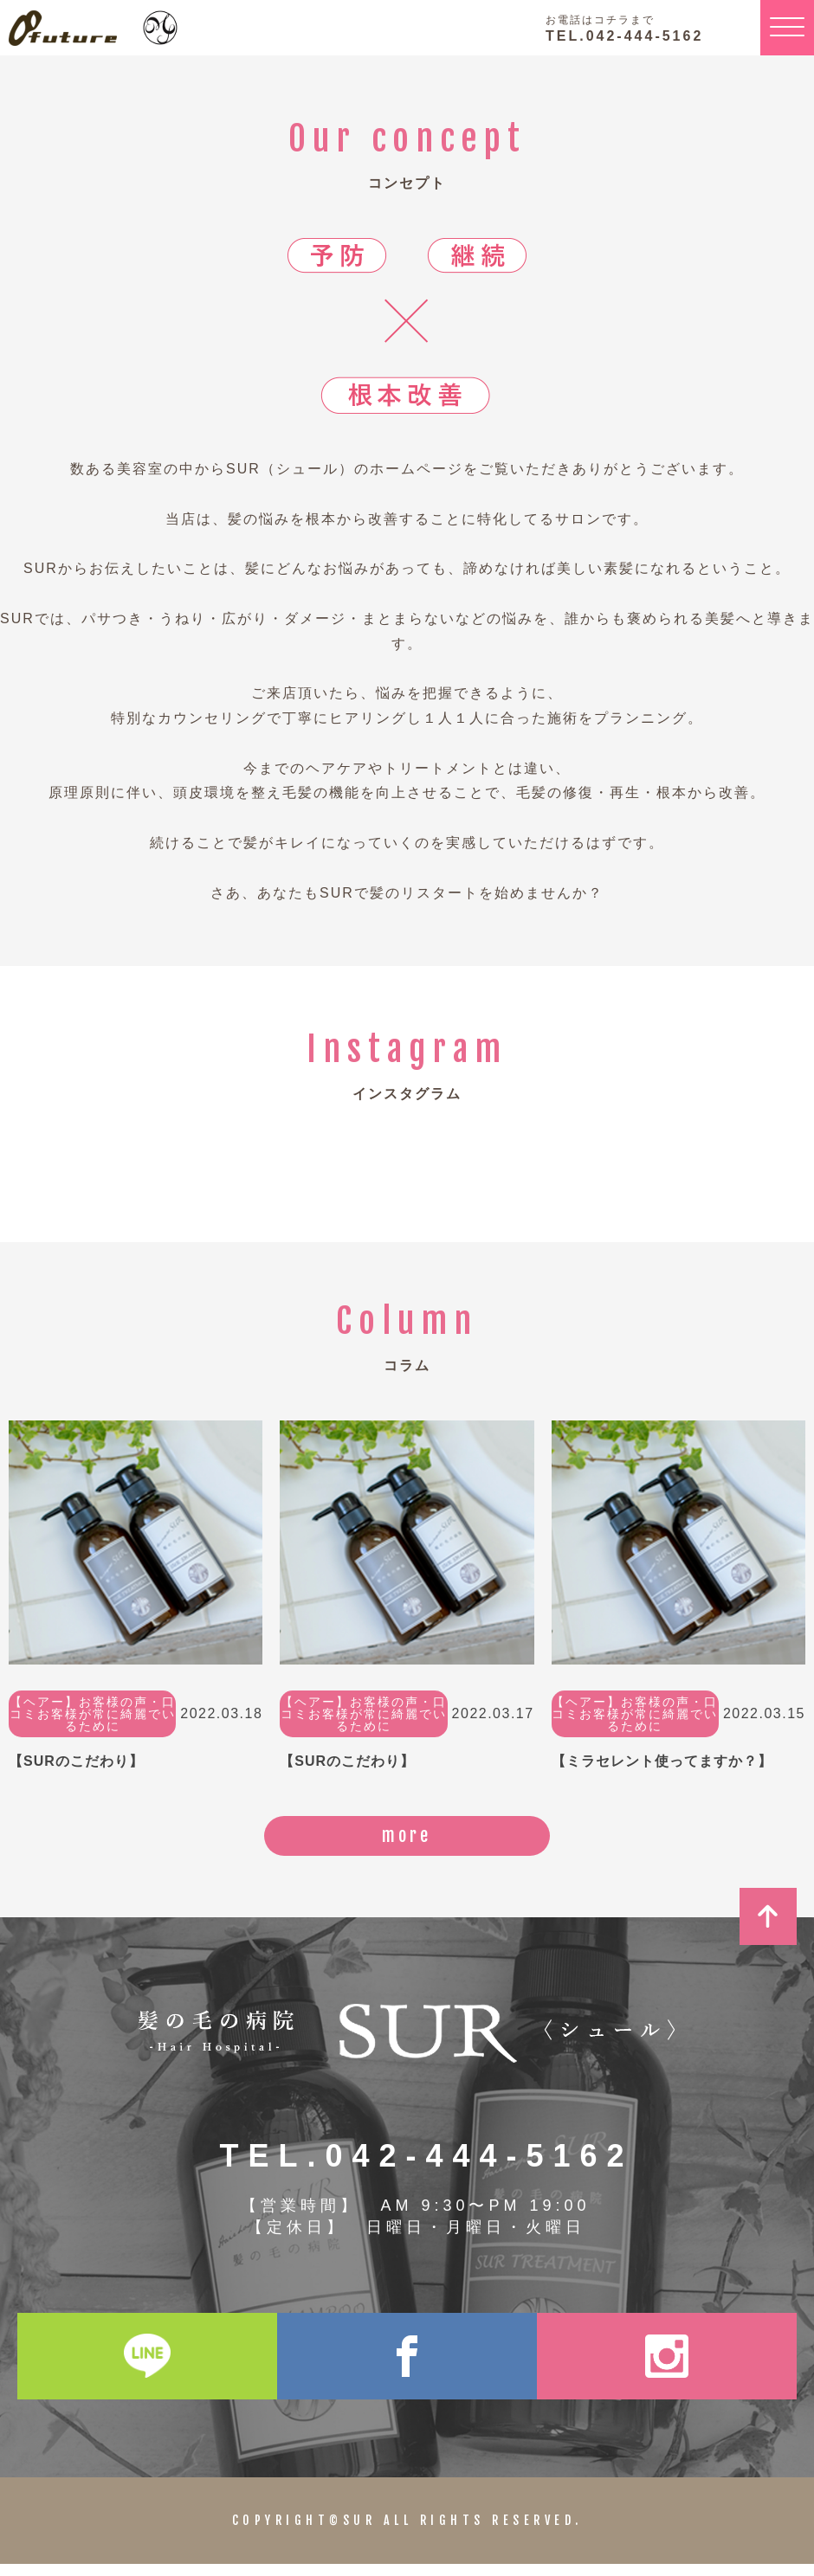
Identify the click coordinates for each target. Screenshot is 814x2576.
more (407, 1841)
